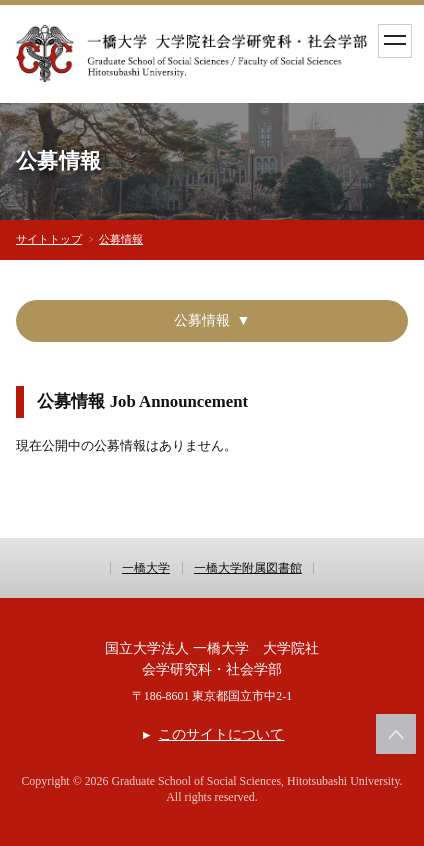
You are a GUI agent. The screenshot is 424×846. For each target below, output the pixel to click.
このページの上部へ (396, 734)
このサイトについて (221, 734)
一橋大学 (146, 568)
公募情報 (121, 239)
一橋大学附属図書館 (248, 568)
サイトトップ (49, 239)
